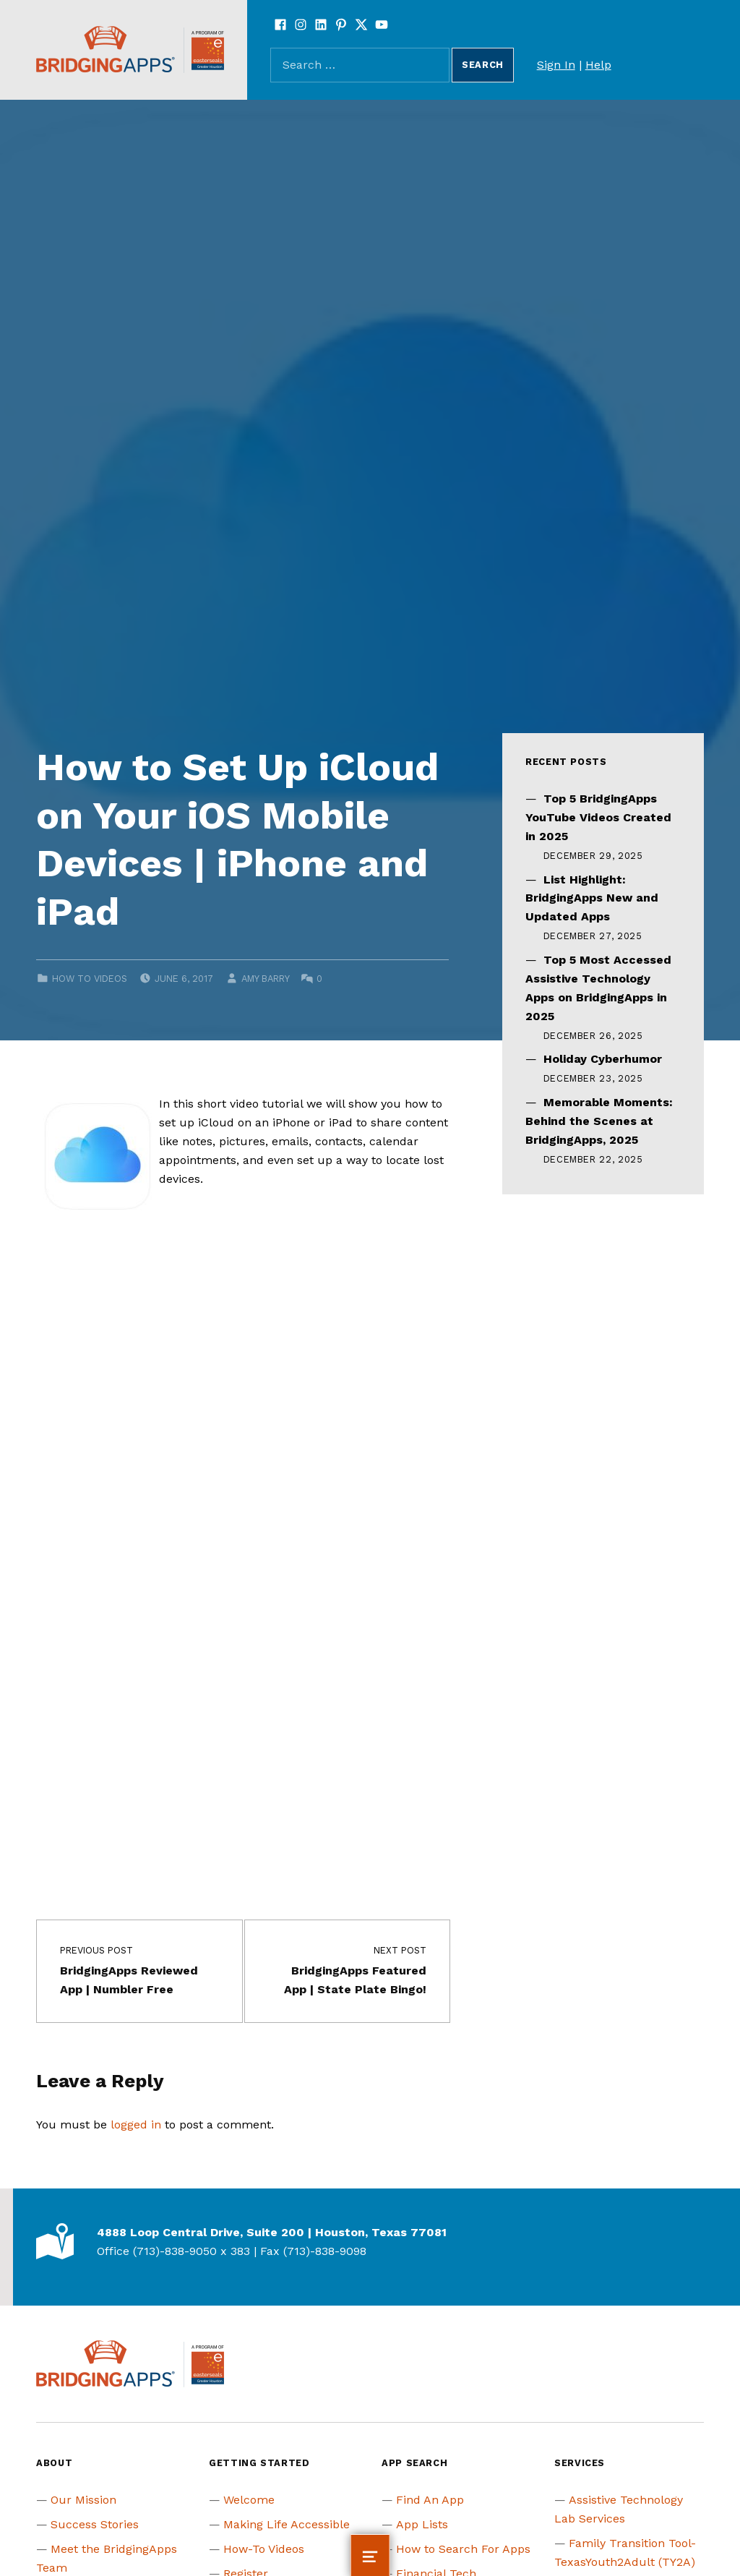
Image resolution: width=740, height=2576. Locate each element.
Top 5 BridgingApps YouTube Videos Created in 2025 (598, 817)
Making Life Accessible (286, 2524)
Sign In (556, 65)
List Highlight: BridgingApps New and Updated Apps (591, 898)
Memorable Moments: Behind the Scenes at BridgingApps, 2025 (599, 1121)
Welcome (249, 2500)
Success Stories (95, 2524)
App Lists (422, 2524)
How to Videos (89, 978)
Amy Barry (265, 978)
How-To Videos (263, 2549)
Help (598, 65)
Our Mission (83, 2500)
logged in (136, 2124)
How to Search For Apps (463, 2549)
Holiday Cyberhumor (602, 1059)
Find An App (430, 2500)
